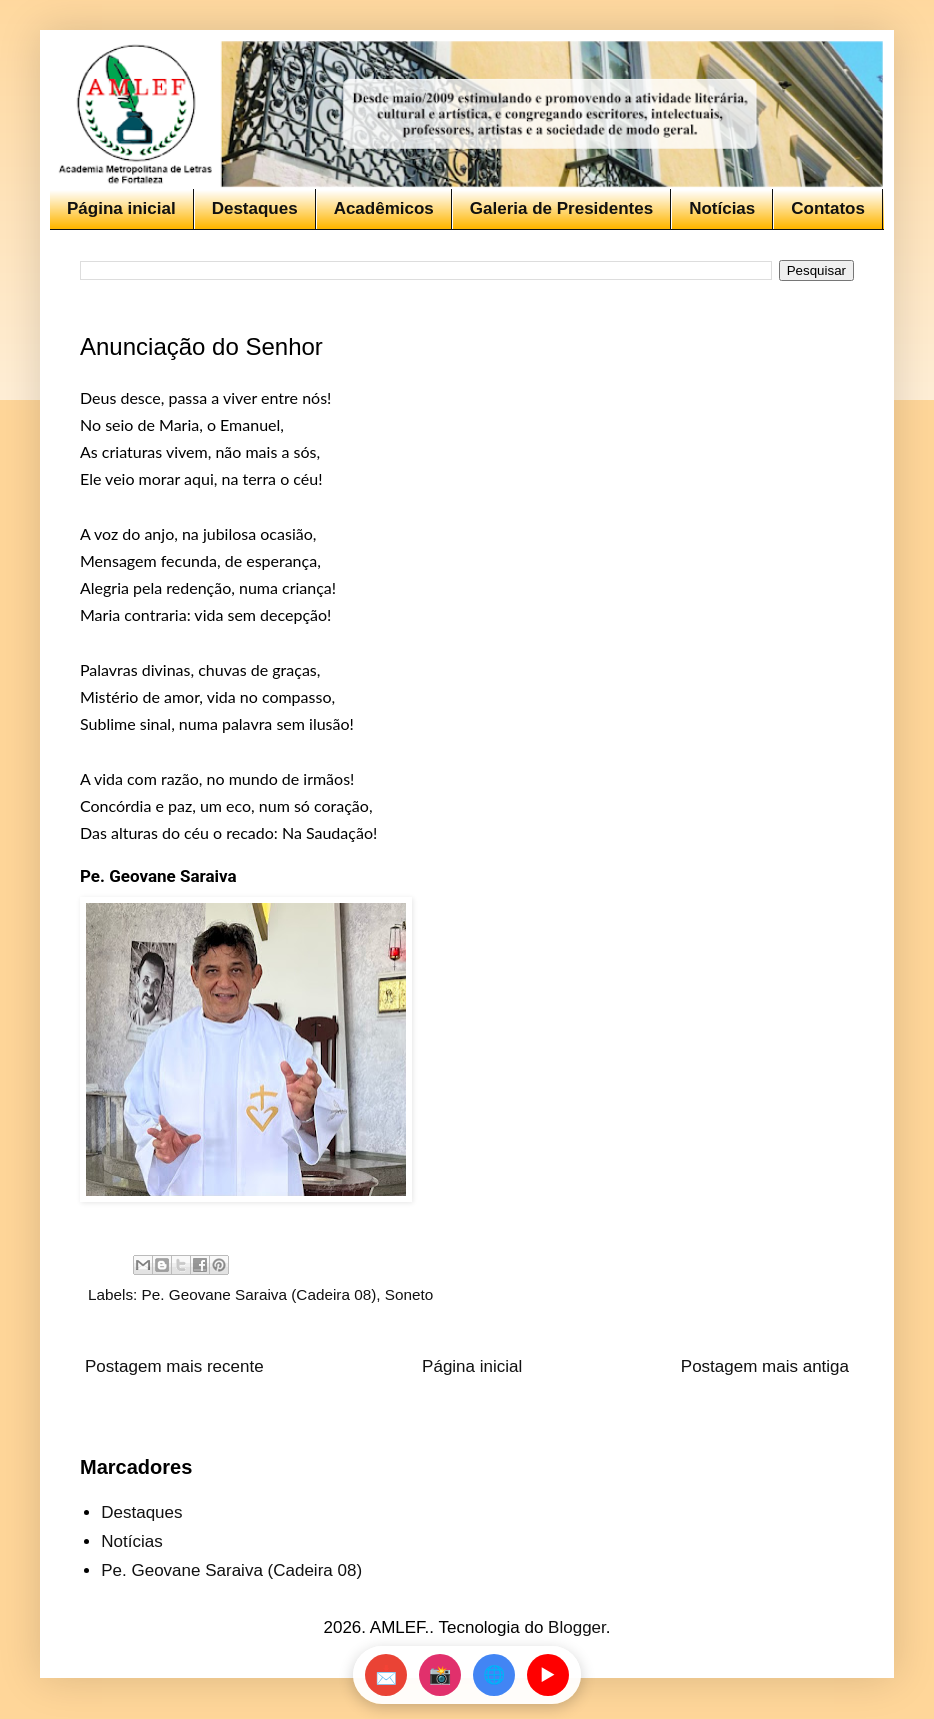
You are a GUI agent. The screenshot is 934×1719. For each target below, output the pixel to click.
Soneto (409, 1294)
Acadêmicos (384, 208)
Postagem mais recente (174, 1366)
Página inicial (121, 208)
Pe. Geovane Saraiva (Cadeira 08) (259, 1294)
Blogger (577, 1627)
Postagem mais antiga (765, 1366)
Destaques (255, 208)
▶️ (548, 1675)
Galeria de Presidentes (561, 208)
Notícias (722, 208)
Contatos (828, 208)
